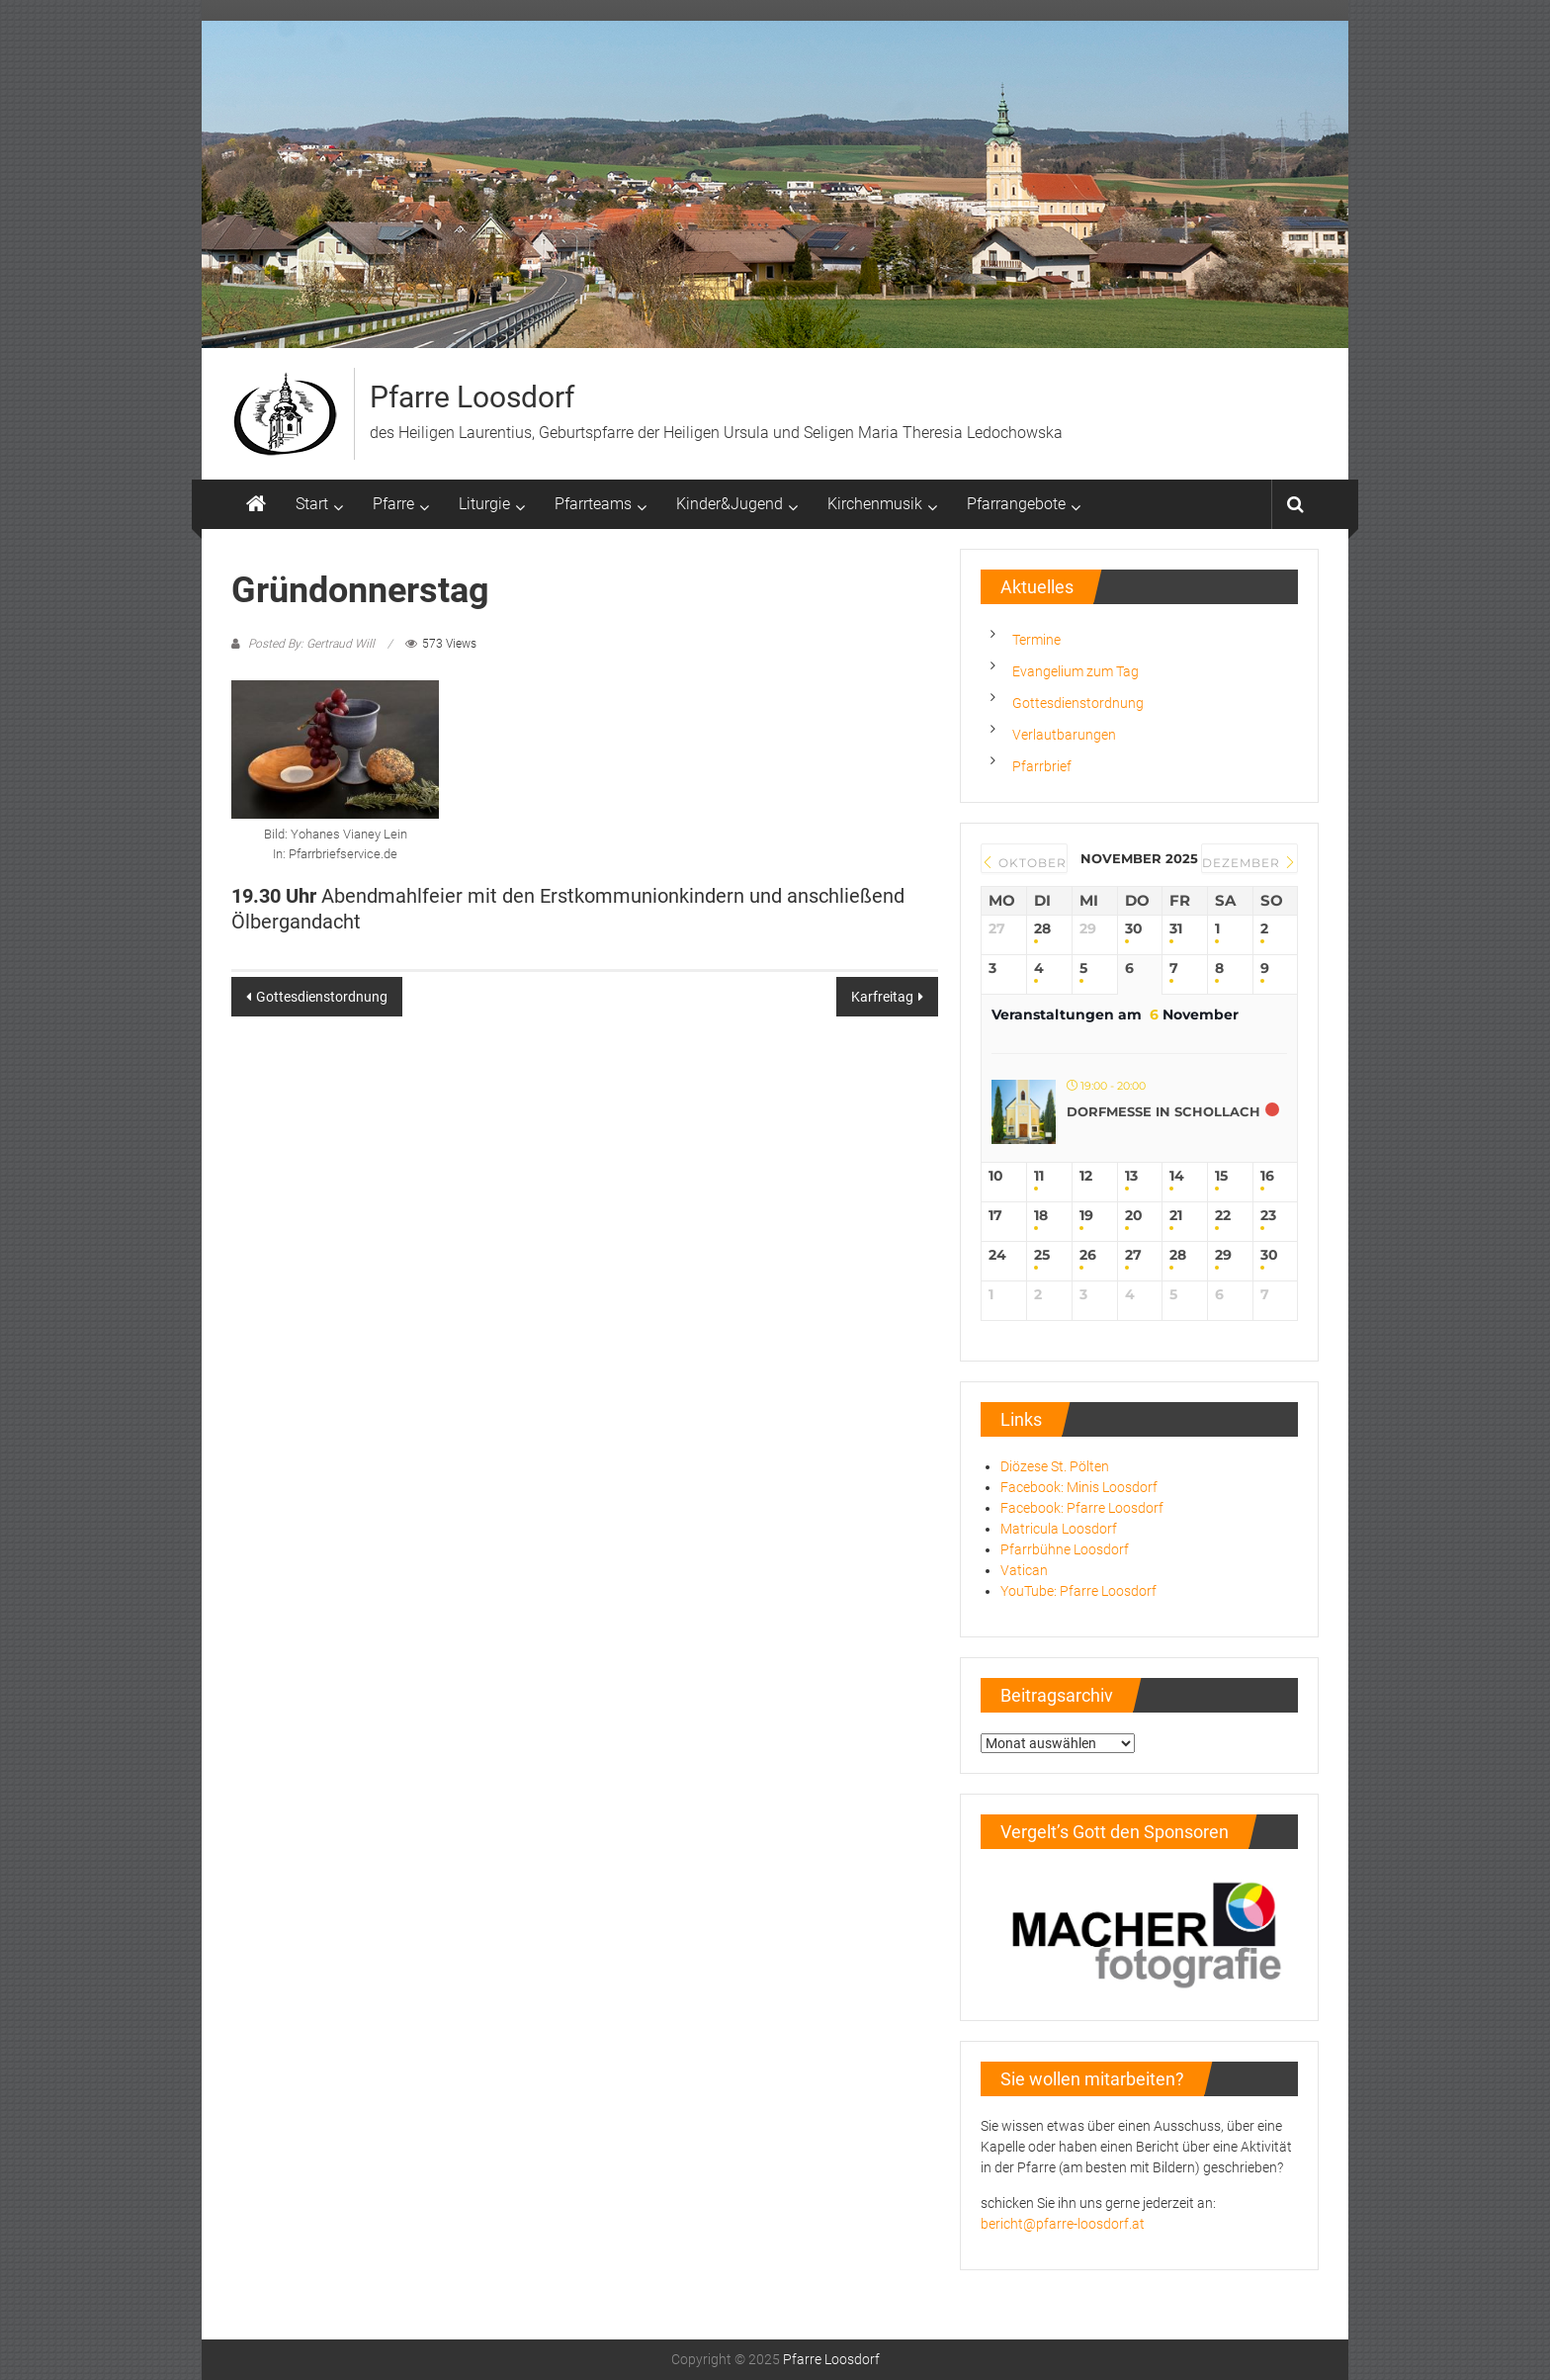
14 (1176, 1176)
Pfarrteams (593, 503)
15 (1221, 1176)
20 (1134, 1215)
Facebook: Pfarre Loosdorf (1081, 1508)
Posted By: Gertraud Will (311, 644)
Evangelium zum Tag (1075, 671)
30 (1134, 929)
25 (1042, 1255)
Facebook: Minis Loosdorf (1079, 1487)
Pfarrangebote (1016, 503)
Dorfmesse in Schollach (1163, 1111)
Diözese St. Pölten (1054, 1466)
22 (1223, 1215)
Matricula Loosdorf (1058, 1529)
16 (1267, 1176)
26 (1087, 1255)
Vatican (1024, 1570)
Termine (1036, 640)
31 (1175, 929)
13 (1131, 1176)
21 (1175, 1215)
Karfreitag (882, 997)
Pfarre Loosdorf (472, 397)
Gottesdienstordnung (322, 997)
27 (1133, 1255)
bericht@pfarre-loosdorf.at (1063, 2224)
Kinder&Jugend (729, 503)
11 (1039, 1176)
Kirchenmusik (874, 503)
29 (1223, 1255)
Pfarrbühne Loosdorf (1064, 1549)
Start (312, 503)
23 (1268, 1215)
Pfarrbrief (1042, 766)
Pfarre (393, 503)
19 (1086, 1215)
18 (1041, 1215)
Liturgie (484, 503)
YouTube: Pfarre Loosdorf (1078, 1591)
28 (1042, 929)
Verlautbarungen (1064, 735)
